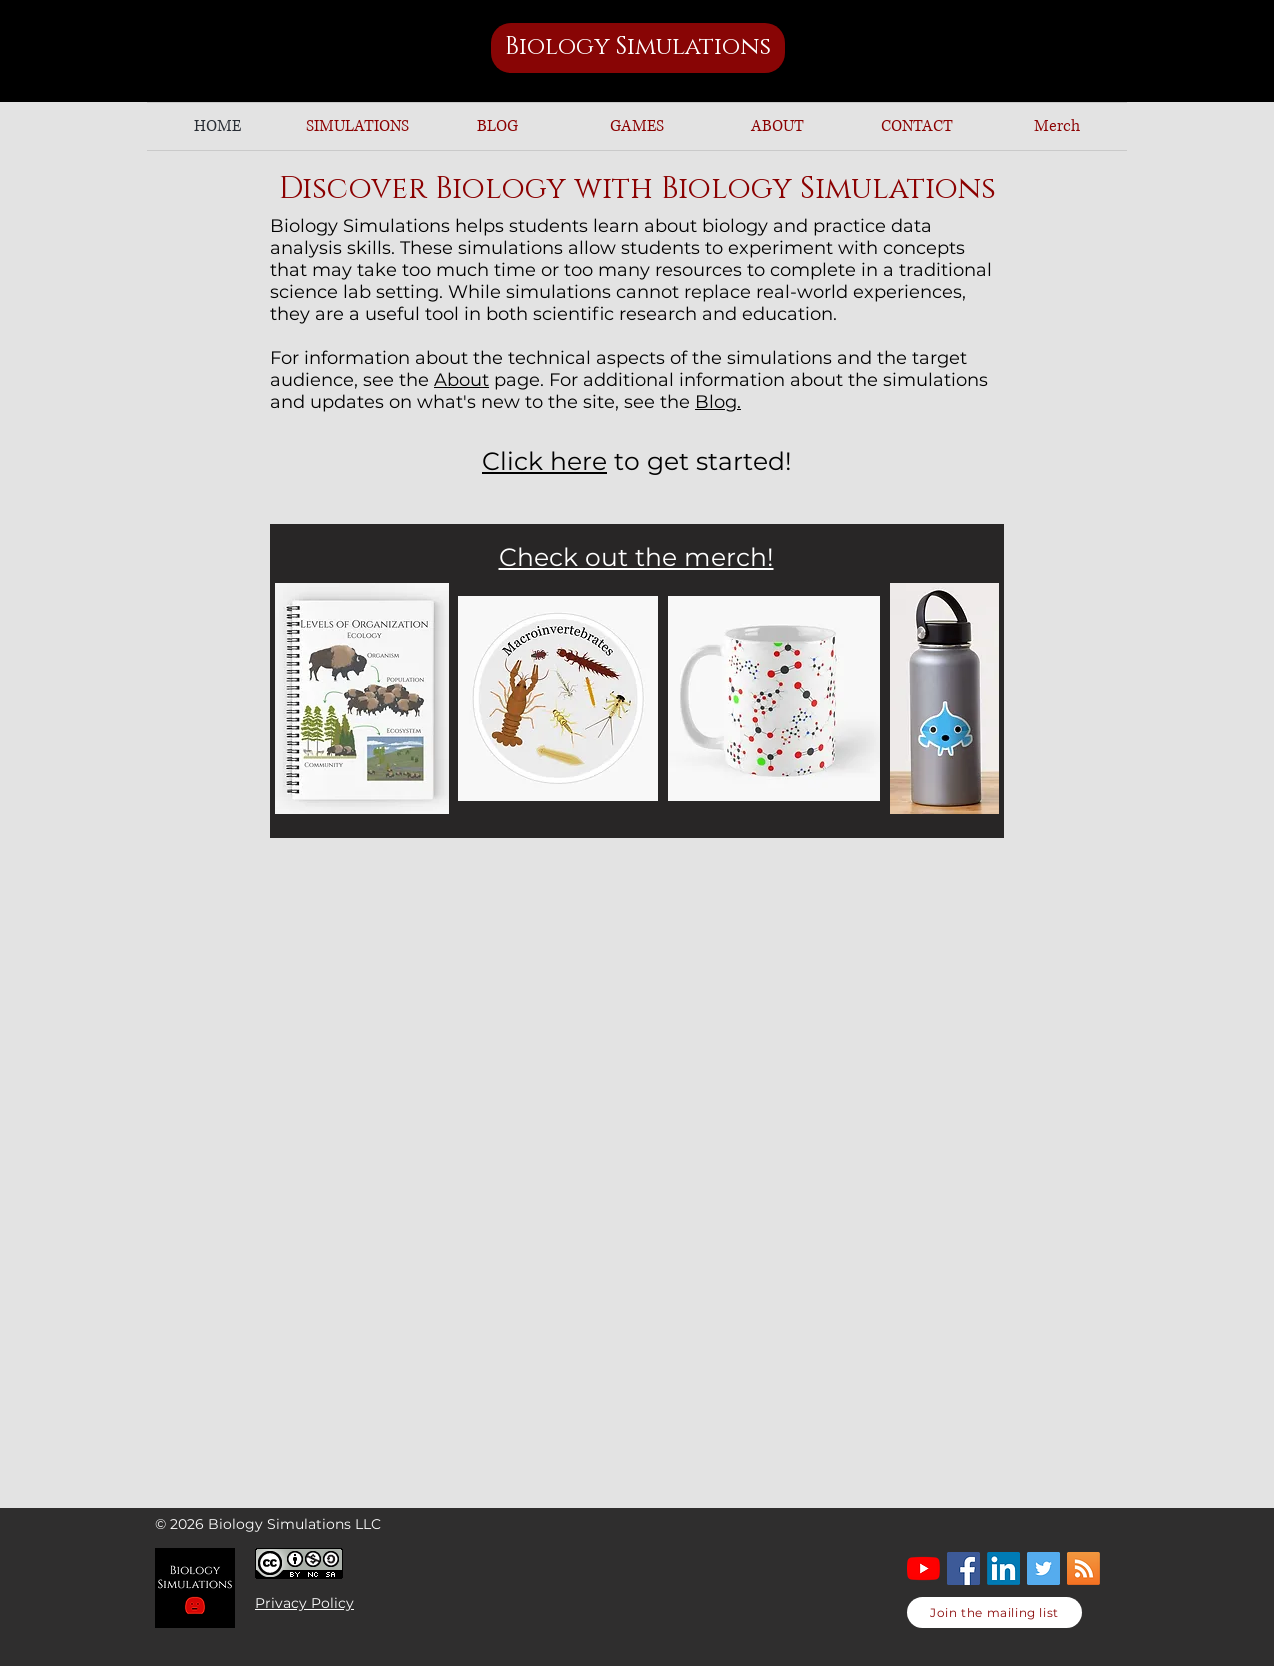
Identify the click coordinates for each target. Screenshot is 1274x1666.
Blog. (718, 402)
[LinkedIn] (1003, 1568)
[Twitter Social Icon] (1043, 1568)
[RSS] (1083, 1568)
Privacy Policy (304, 1603)
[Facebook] (963, 1568)
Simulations (693, 47)
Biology (560, 47)
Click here (544, 461)
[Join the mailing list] (994, 1612)
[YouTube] (923, 1568)
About (461, 380)
